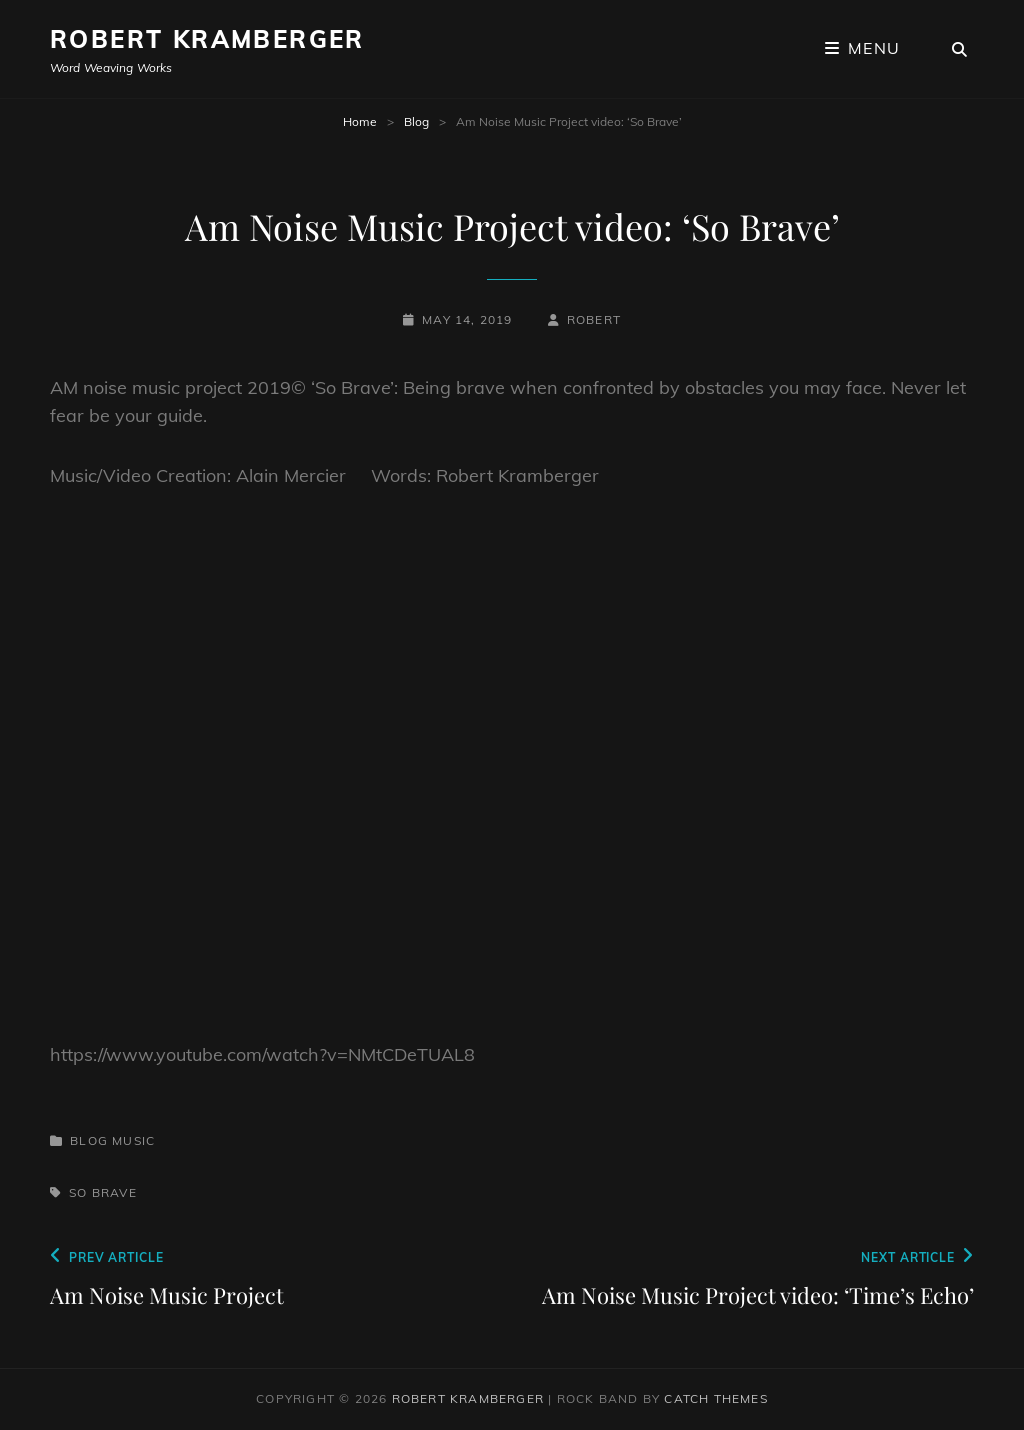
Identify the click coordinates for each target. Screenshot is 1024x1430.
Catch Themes (715, 1398)
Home (360, 121)
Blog (416, 121)
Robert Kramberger (207, 39)
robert (594, 319)
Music (133, 1140)
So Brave (103, 1192)
